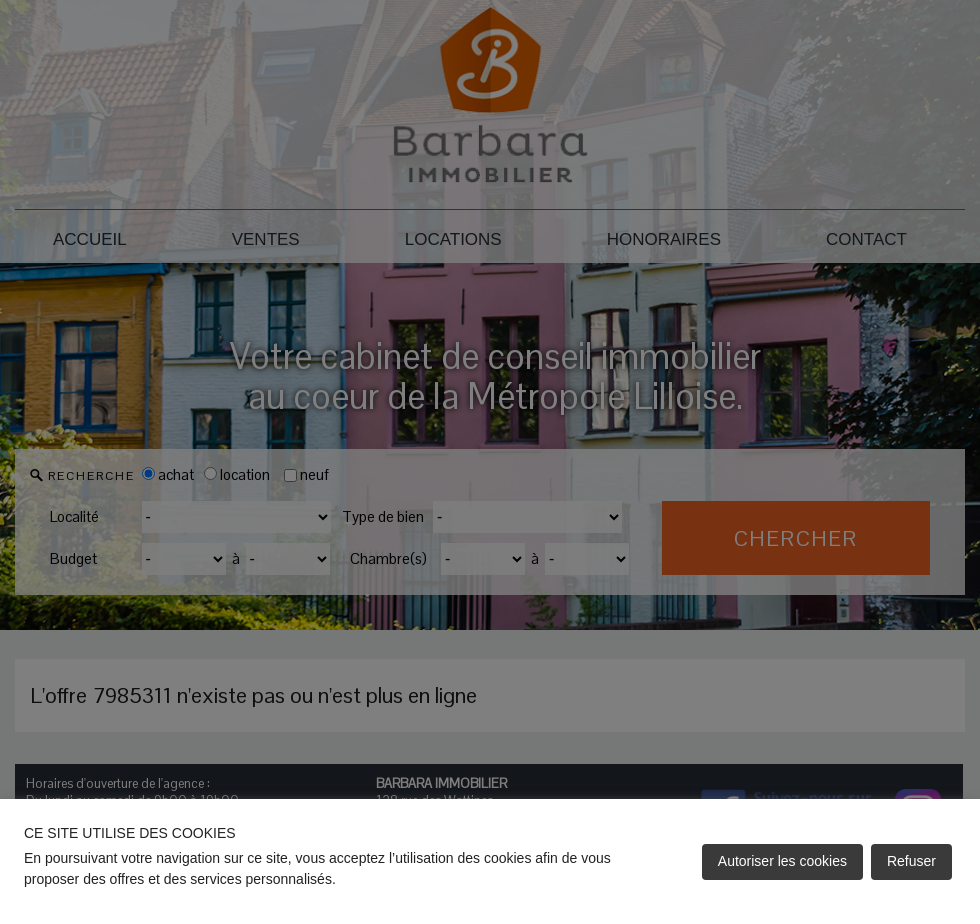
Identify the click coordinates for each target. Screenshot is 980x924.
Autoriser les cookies (782, 861)
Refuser (911, 861)
